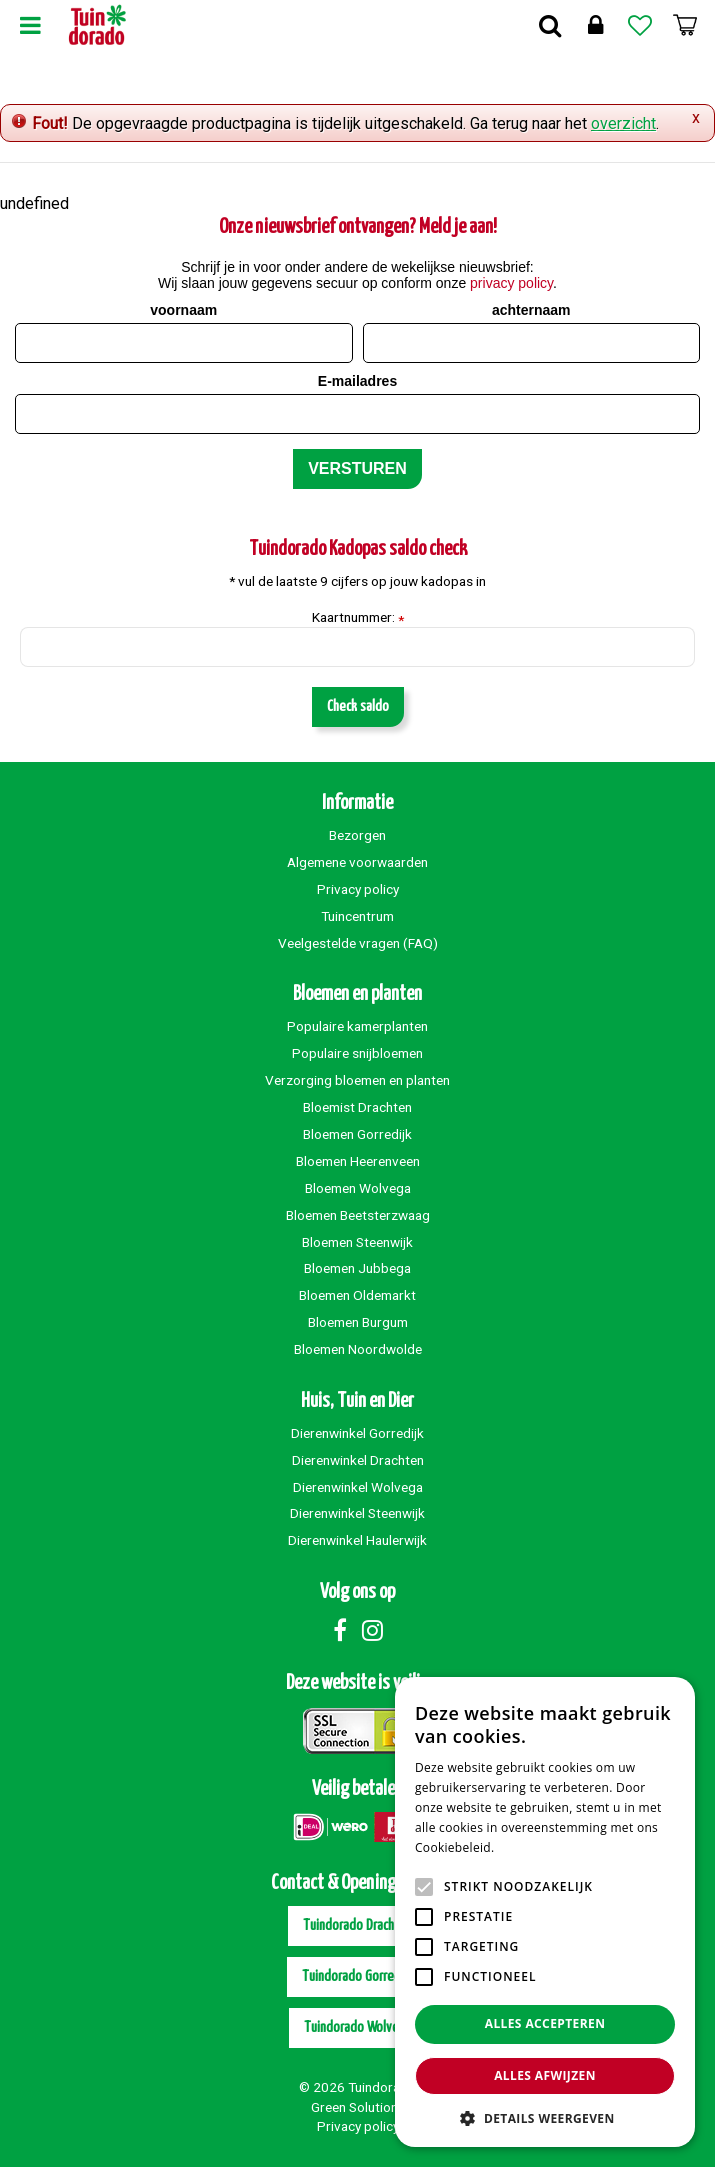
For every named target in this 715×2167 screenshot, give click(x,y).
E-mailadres (357, 381)
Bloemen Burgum (358, 1322)
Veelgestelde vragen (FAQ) (358, 943)
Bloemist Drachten (357, 1107)
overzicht (623, 123)
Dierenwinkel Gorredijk (357, 1433)
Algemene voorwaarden (357, 862)
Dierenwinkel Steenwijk (357, 1513)
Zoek (550, 25)
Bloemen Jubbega (357, 1268)
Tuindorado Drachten (358, 1925)
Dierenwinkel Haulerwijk (357, 1540)
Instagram (373, 1630)
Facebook (340, 1630)
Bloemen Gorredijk (357, 1134)
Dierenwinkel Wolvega (358, 1487)
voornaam (183, 310)
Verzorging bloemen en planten (357, 1080)
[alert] (545, 1912)
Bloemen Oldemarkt (357, 1295)
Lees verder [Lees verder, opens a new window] (532, 1847)
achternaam (531, 310)
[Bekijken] (685, 25)
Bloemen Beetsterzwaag (358, 1215)
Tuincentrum (357, 916)
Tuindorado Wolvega (358, 2027)
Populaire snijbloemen (357, 1053)
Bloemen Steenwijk (357, 1242)
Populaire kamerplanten (357, 1026)
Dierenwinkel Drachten (358, 1460)
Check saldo (358, 706)
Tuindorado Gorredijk (357, 1976)
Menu (30, 25)
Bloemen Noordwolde (358, 1349)
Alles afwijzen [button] (545, 2075)
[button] (545, 2117)
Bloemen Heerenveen (358, 1161)
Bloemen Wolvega (358, 1188)
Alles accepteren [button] (545, 2023)
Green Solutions (358, 2107)
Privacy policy (358, 889)
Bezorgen (357, 835)
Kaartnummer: (358, 618)
